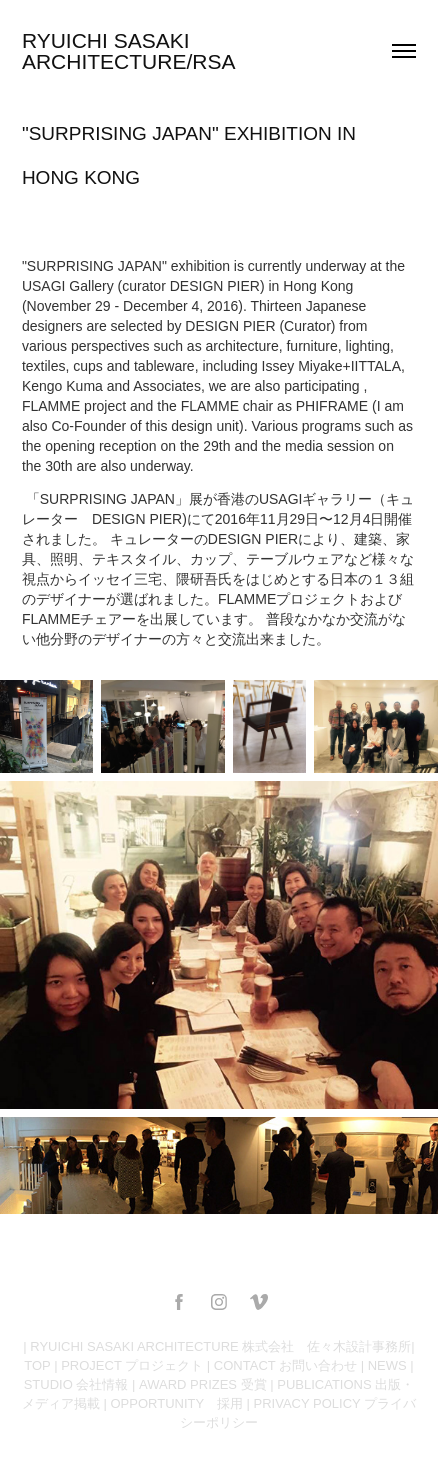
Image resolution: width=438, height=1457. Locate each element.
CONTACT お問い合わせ (285, 1365)
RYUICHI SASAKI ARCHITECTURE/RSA (129, 51)
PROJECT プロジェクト (132, 1365)
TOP (37, 1365)
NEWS (387, 1365)
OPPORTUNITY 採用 (177, 1403)
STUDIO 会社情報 (76, 1384)
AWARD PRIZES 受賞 (203, 1384)
